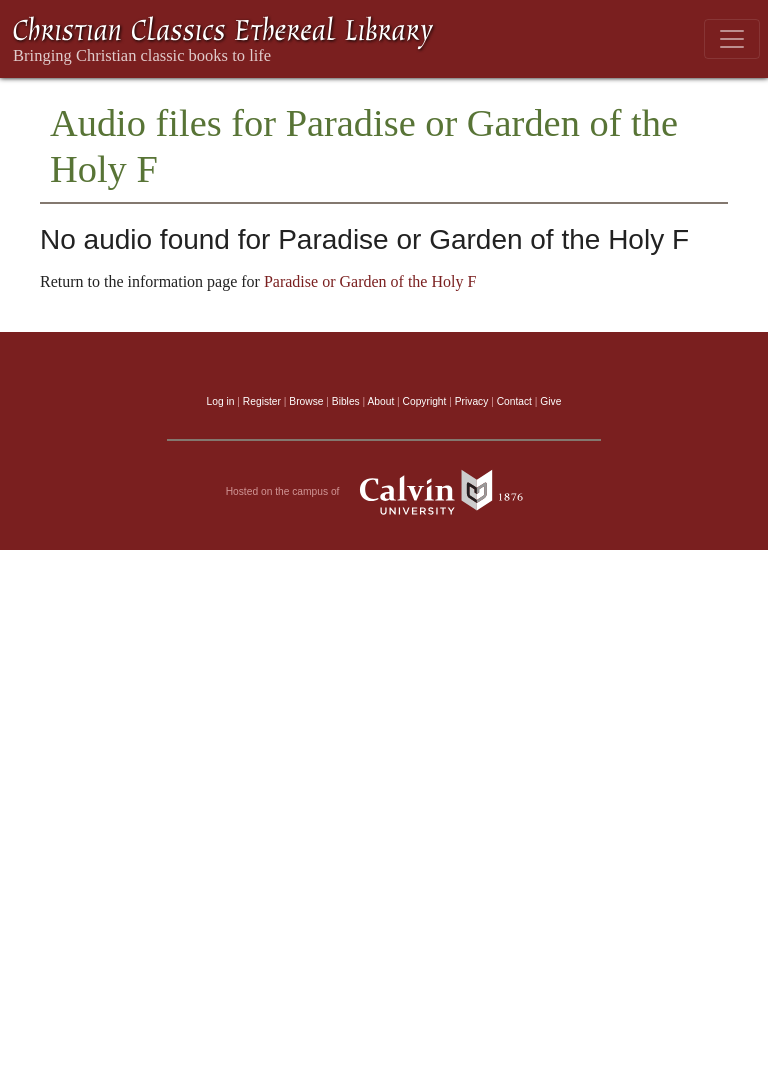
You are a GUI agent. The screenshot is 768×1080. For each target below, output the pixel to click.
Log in (221, 401)
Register (262, 401)
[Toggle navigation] (732, 39)
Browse (306, 401)
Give (550, 401)
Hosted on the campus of (384, 492)
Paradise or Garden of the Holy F (370, 281)
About (380, 401)
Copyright (425, 401)
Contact (514, 401)
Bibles (346, 401)
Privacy (472, 401)
